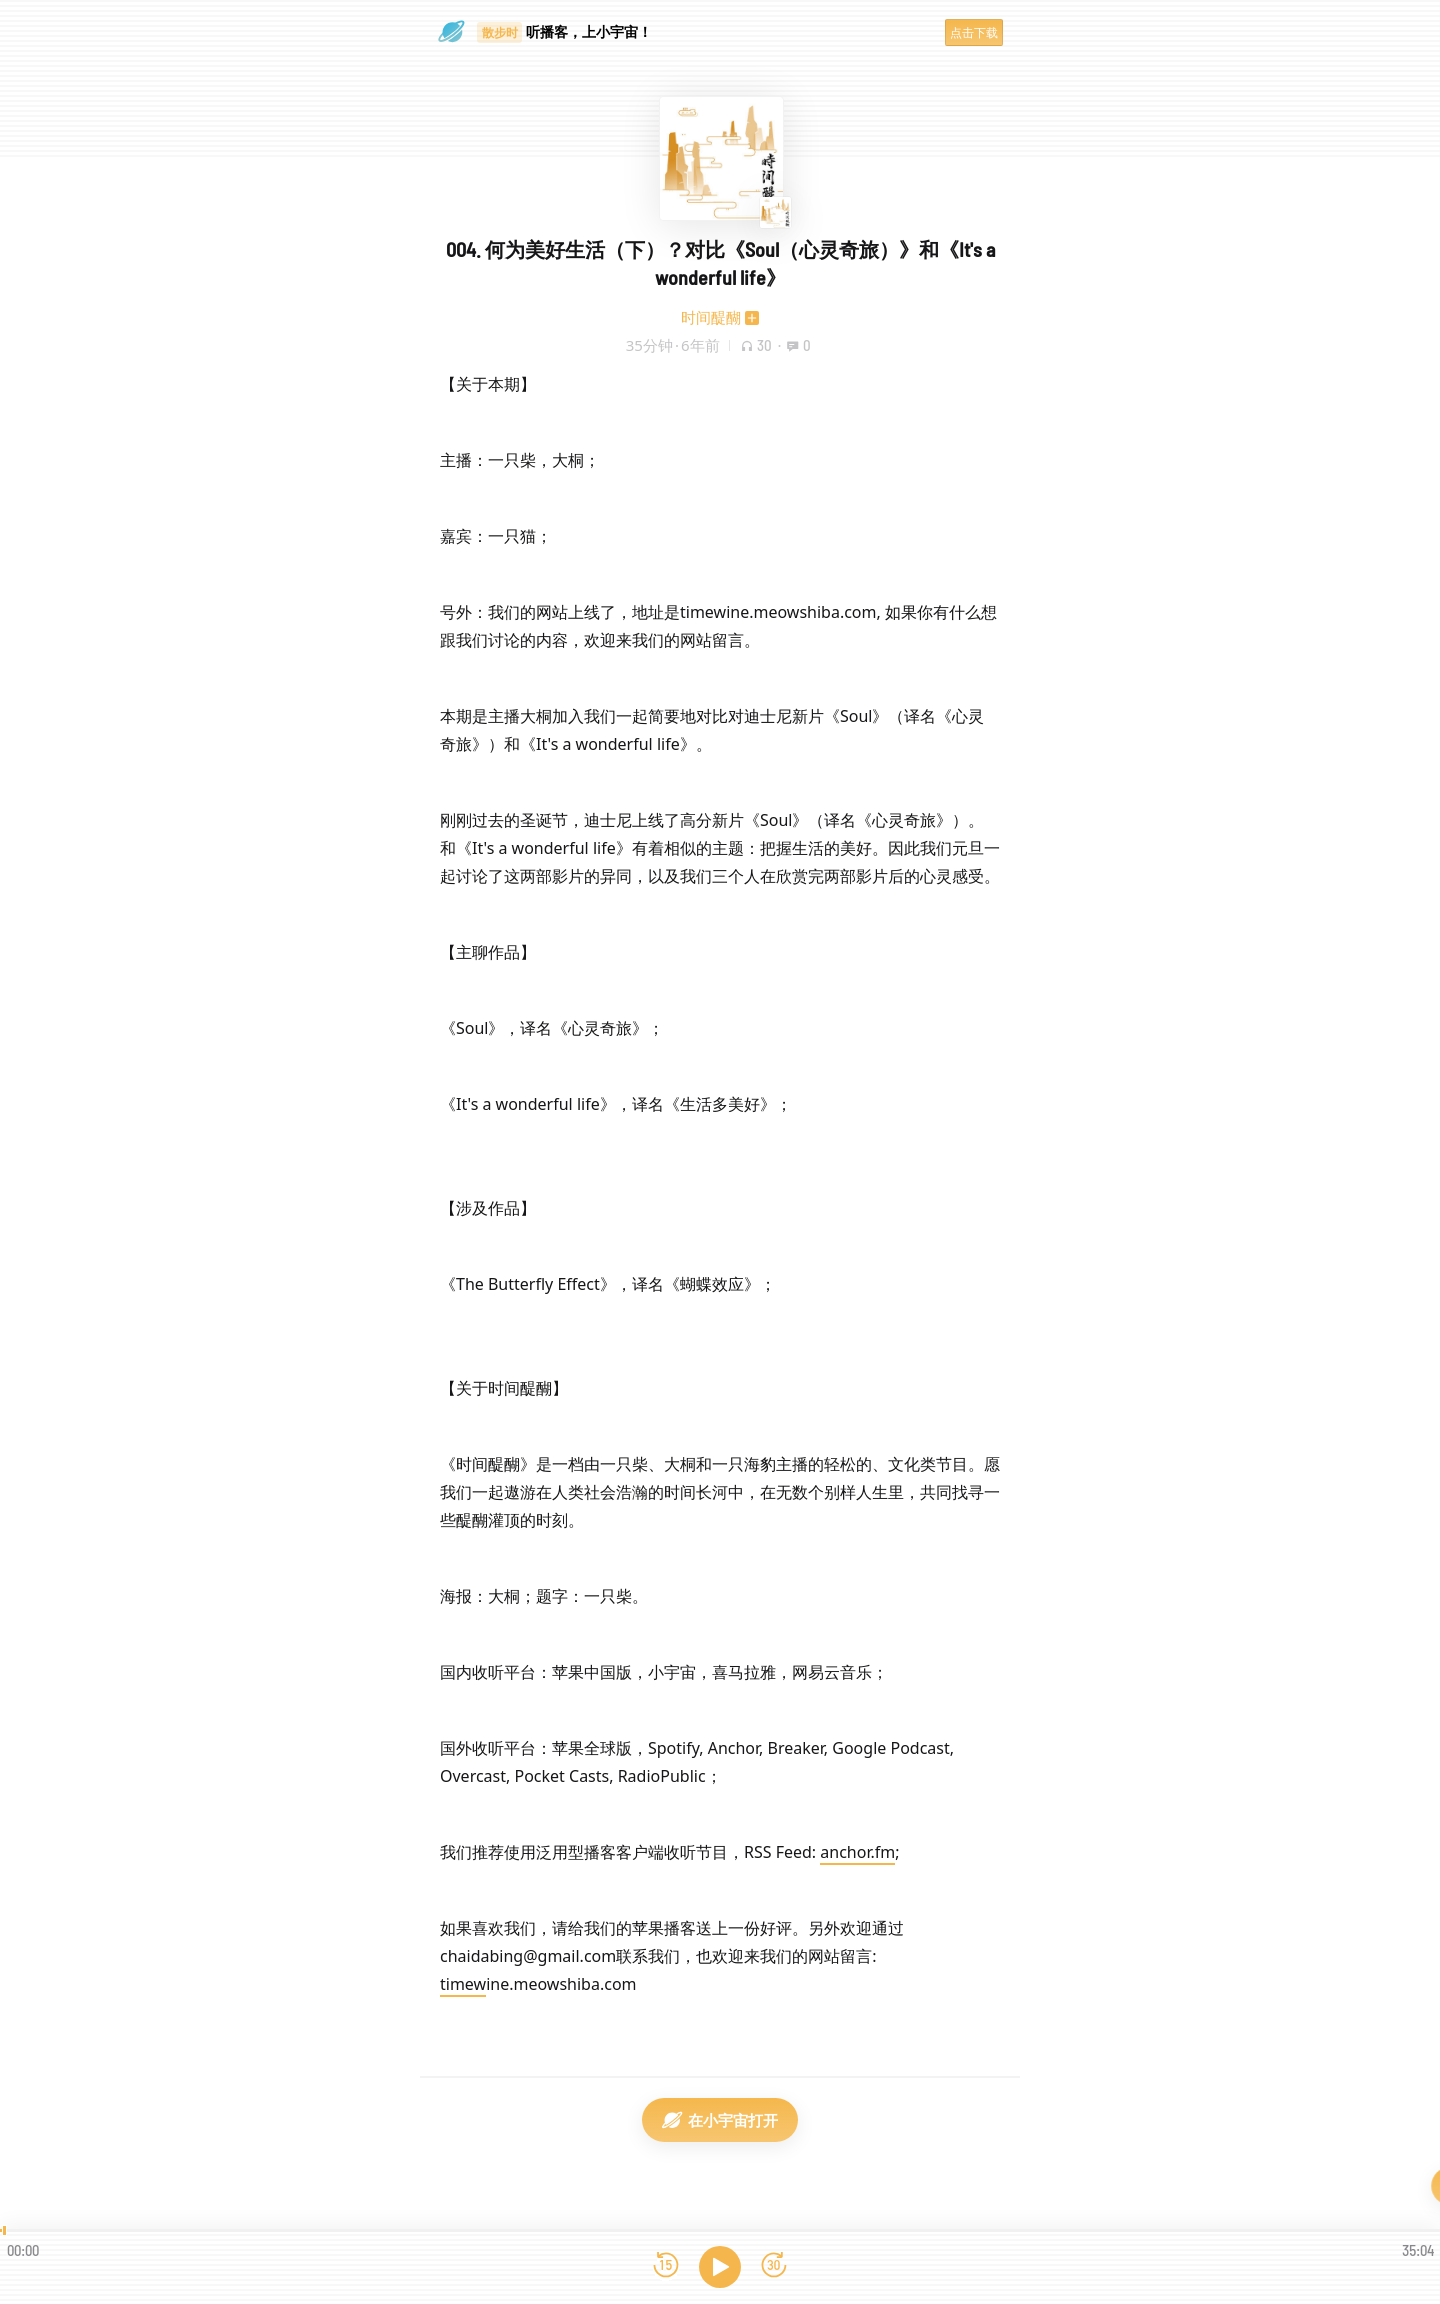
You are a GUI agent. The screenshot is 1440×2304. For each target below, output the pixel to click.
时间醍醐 (711, 317)
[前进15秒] (774, 2266)
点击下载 (974, 32)
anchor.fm (857, 1852)
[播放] (720, 2267)
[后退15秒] (666, 2266)
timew (463, 1984)
